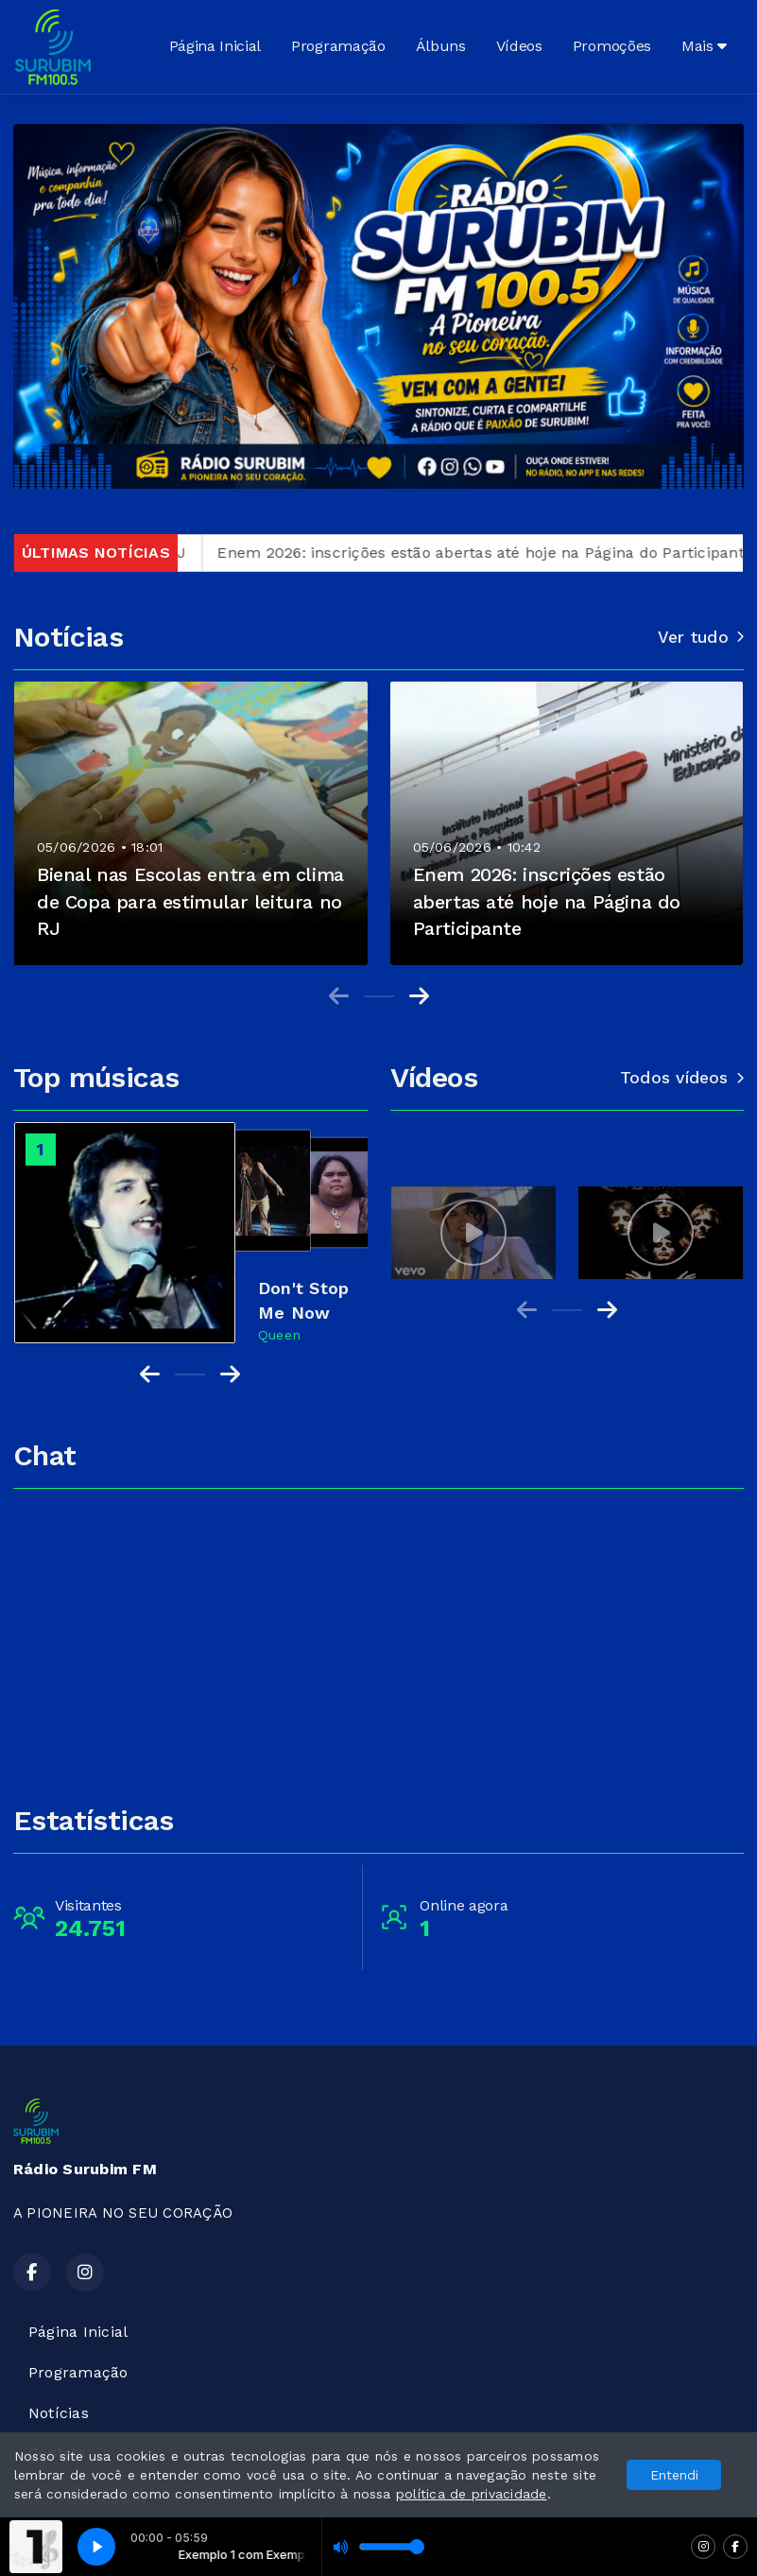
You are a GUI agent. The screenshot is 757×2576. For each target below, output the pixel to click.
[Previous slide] (339, 996)
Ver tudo (701, 637)
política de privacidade (471, 2493)
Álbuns (441, 46)
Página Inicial (215, 46)
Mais (704, 46)
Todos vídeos (682, 1077)
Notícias (58, 2413)
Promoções (612, 46)
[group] (473, 1232)
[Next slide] (419, 996)
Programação (338, 46)
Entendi (674, 2474)
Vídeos (519, 46)
